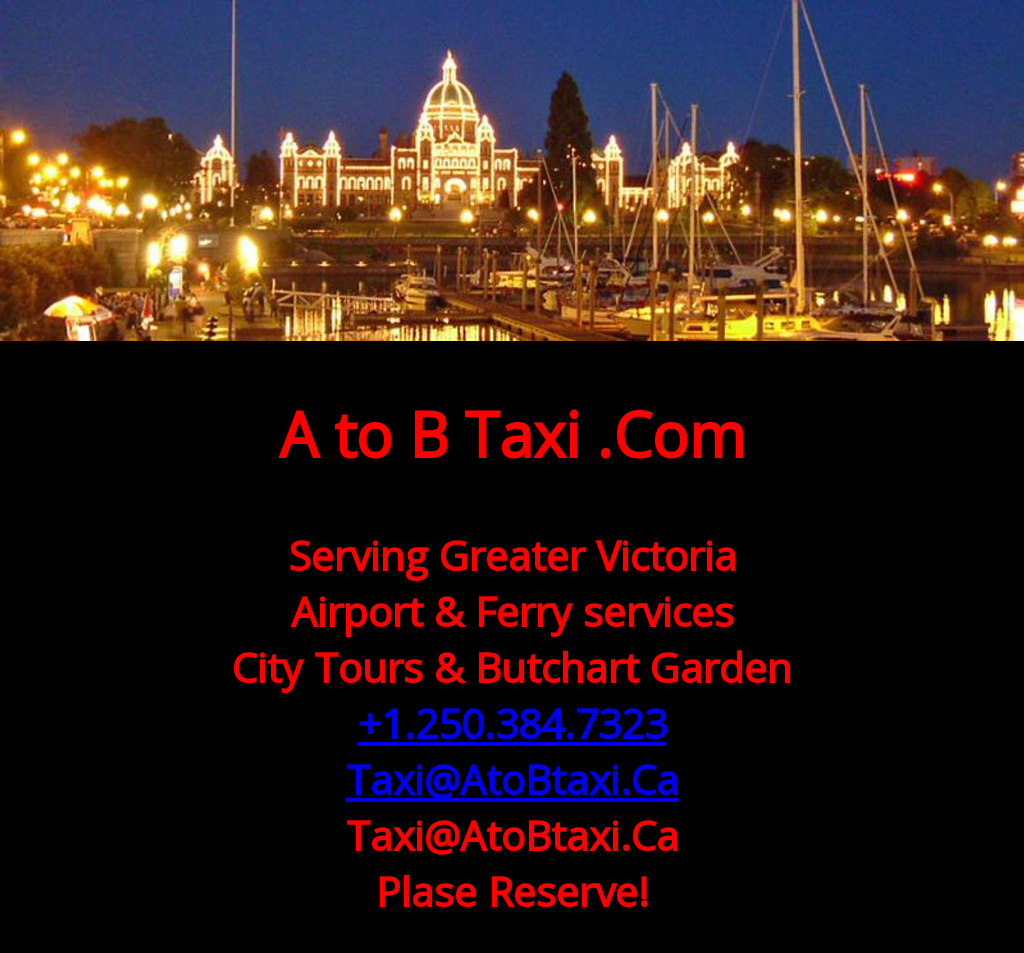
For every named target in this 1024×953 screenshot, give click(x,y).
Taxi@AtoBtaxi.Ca (512, 779)
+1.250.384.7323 (512, 723)
